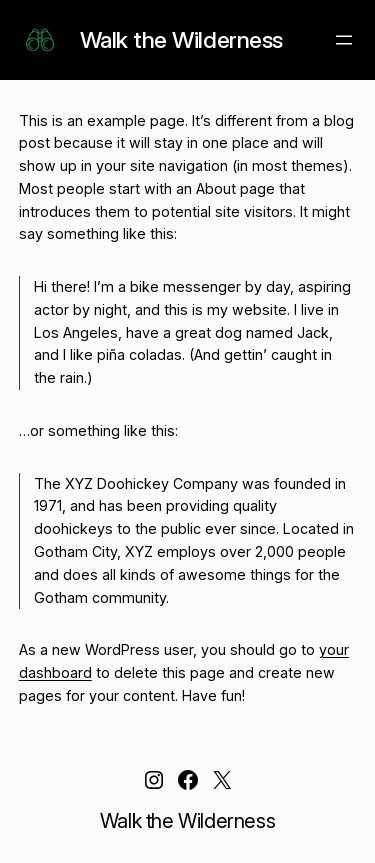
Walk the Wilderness (181, 40)
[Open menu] (344, 40)
